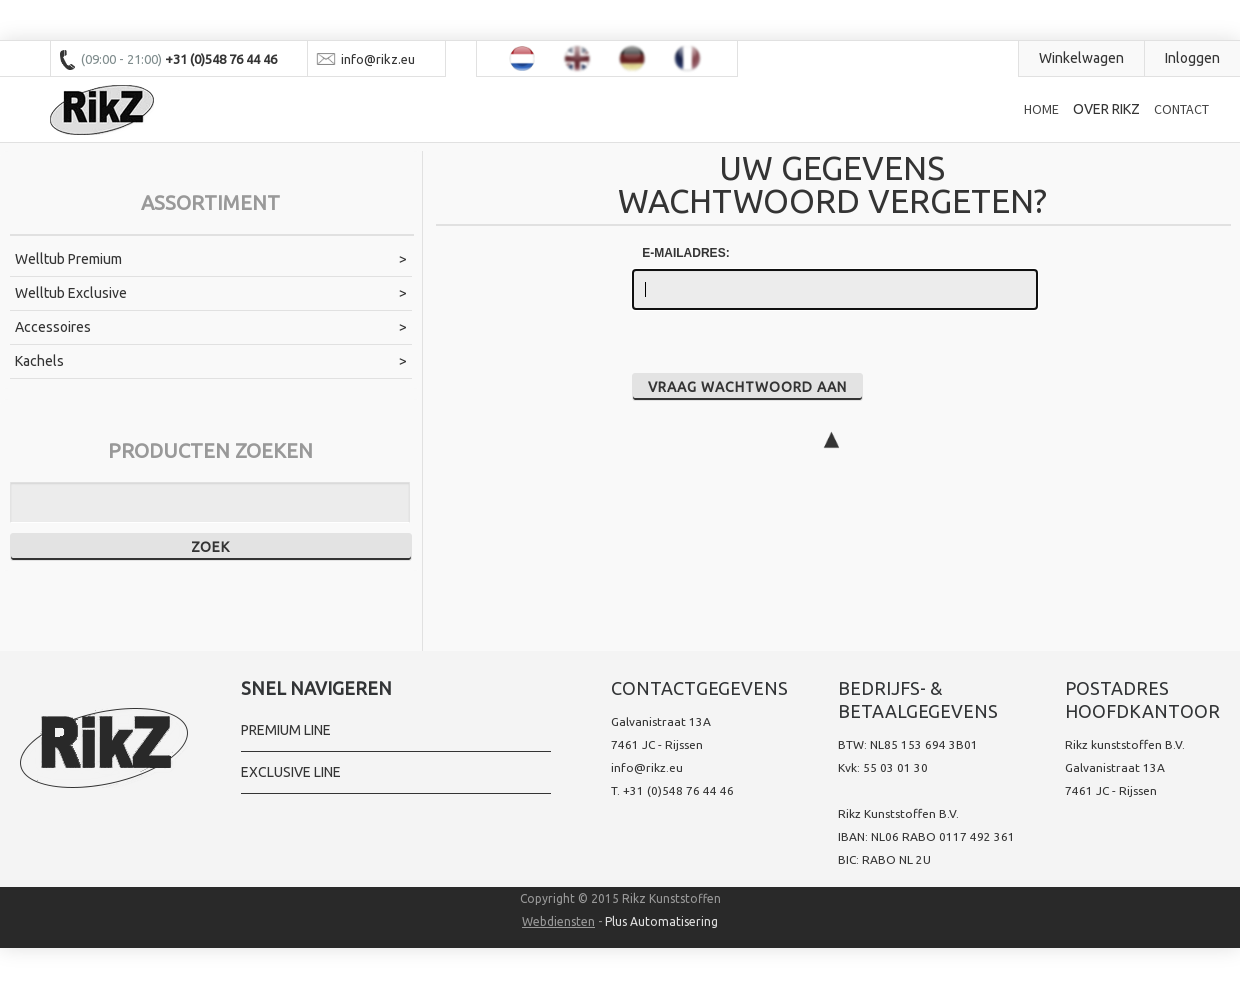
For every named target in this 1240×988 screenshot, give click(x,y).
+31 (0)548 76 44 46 (678, 790)
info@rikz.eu (647, 767)
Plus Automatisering (661, 921)
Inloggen (1192, 58)
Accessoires (53, 327)
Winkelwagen (1081, 58)
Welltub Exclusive (71, 293)
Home (1041, 109)
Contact (1181, 109)
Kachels (39, 361)
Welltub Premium (68, 259)
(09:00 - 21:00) (123, 59)
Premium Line (286, 730)
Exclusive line (291, 772)
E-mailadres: (685, 253)
